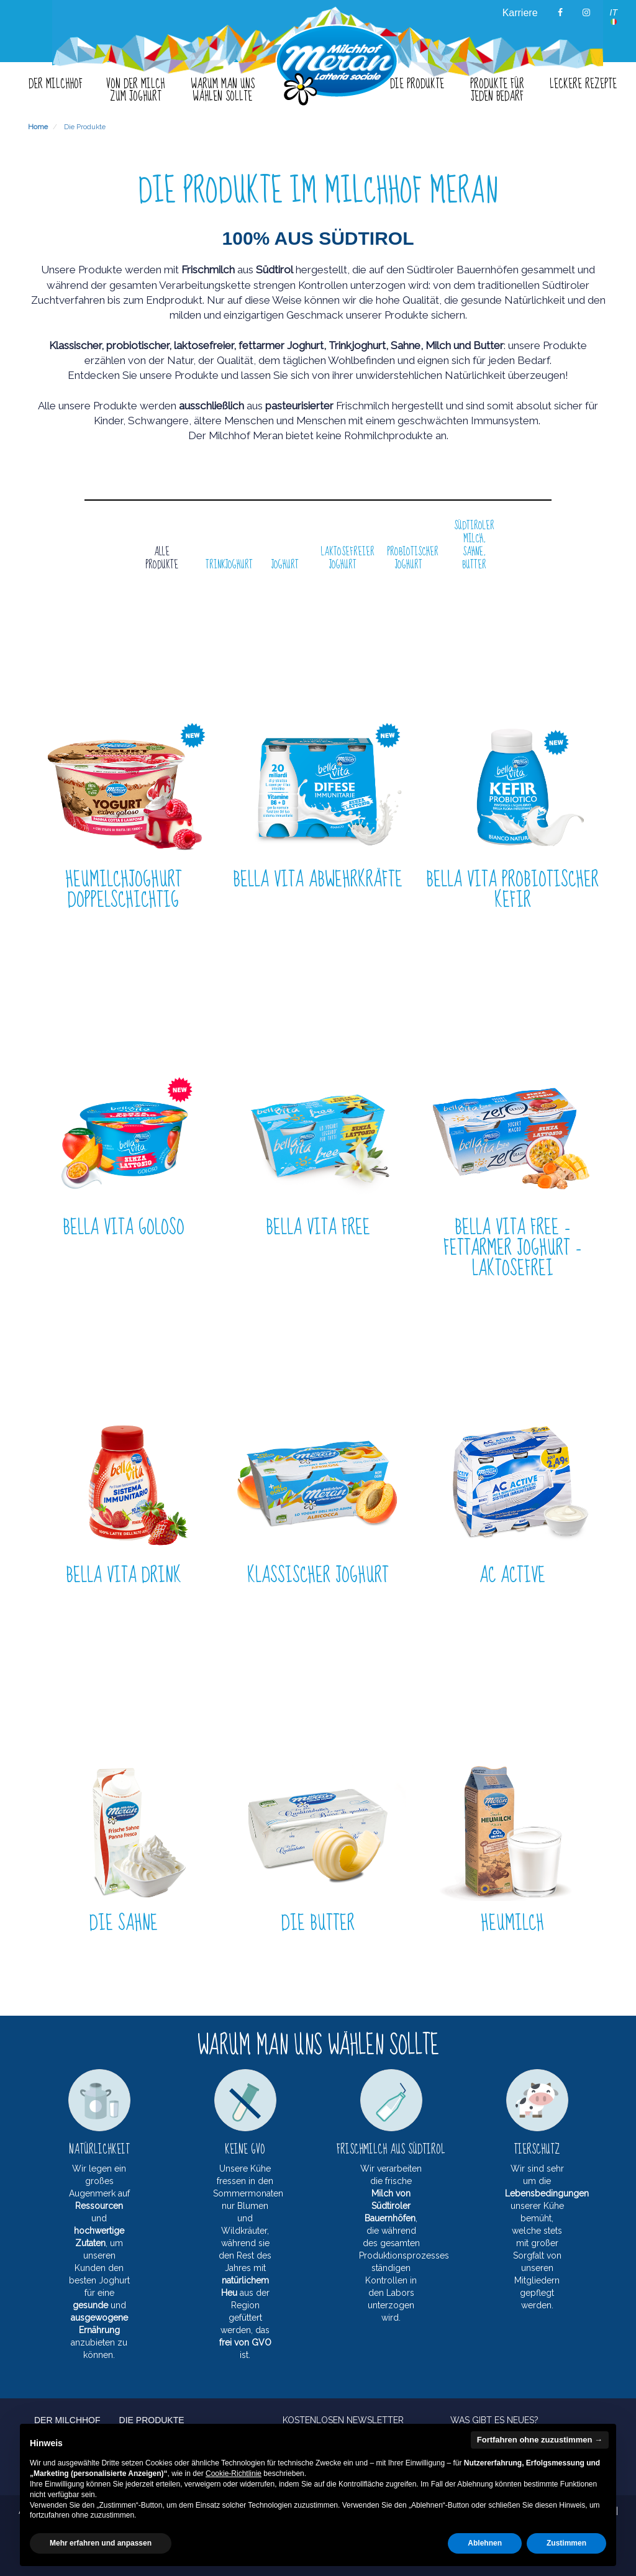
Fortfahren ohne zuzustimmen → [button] (539, 2439)
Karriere (520, 12)
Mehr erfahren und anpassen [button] (101, 2543)
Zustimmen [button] (566, 2543)
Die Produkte (85, 126)
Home (38, 126)
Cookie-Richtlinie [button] (233, 2473)
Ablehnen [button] (485, 2543)
